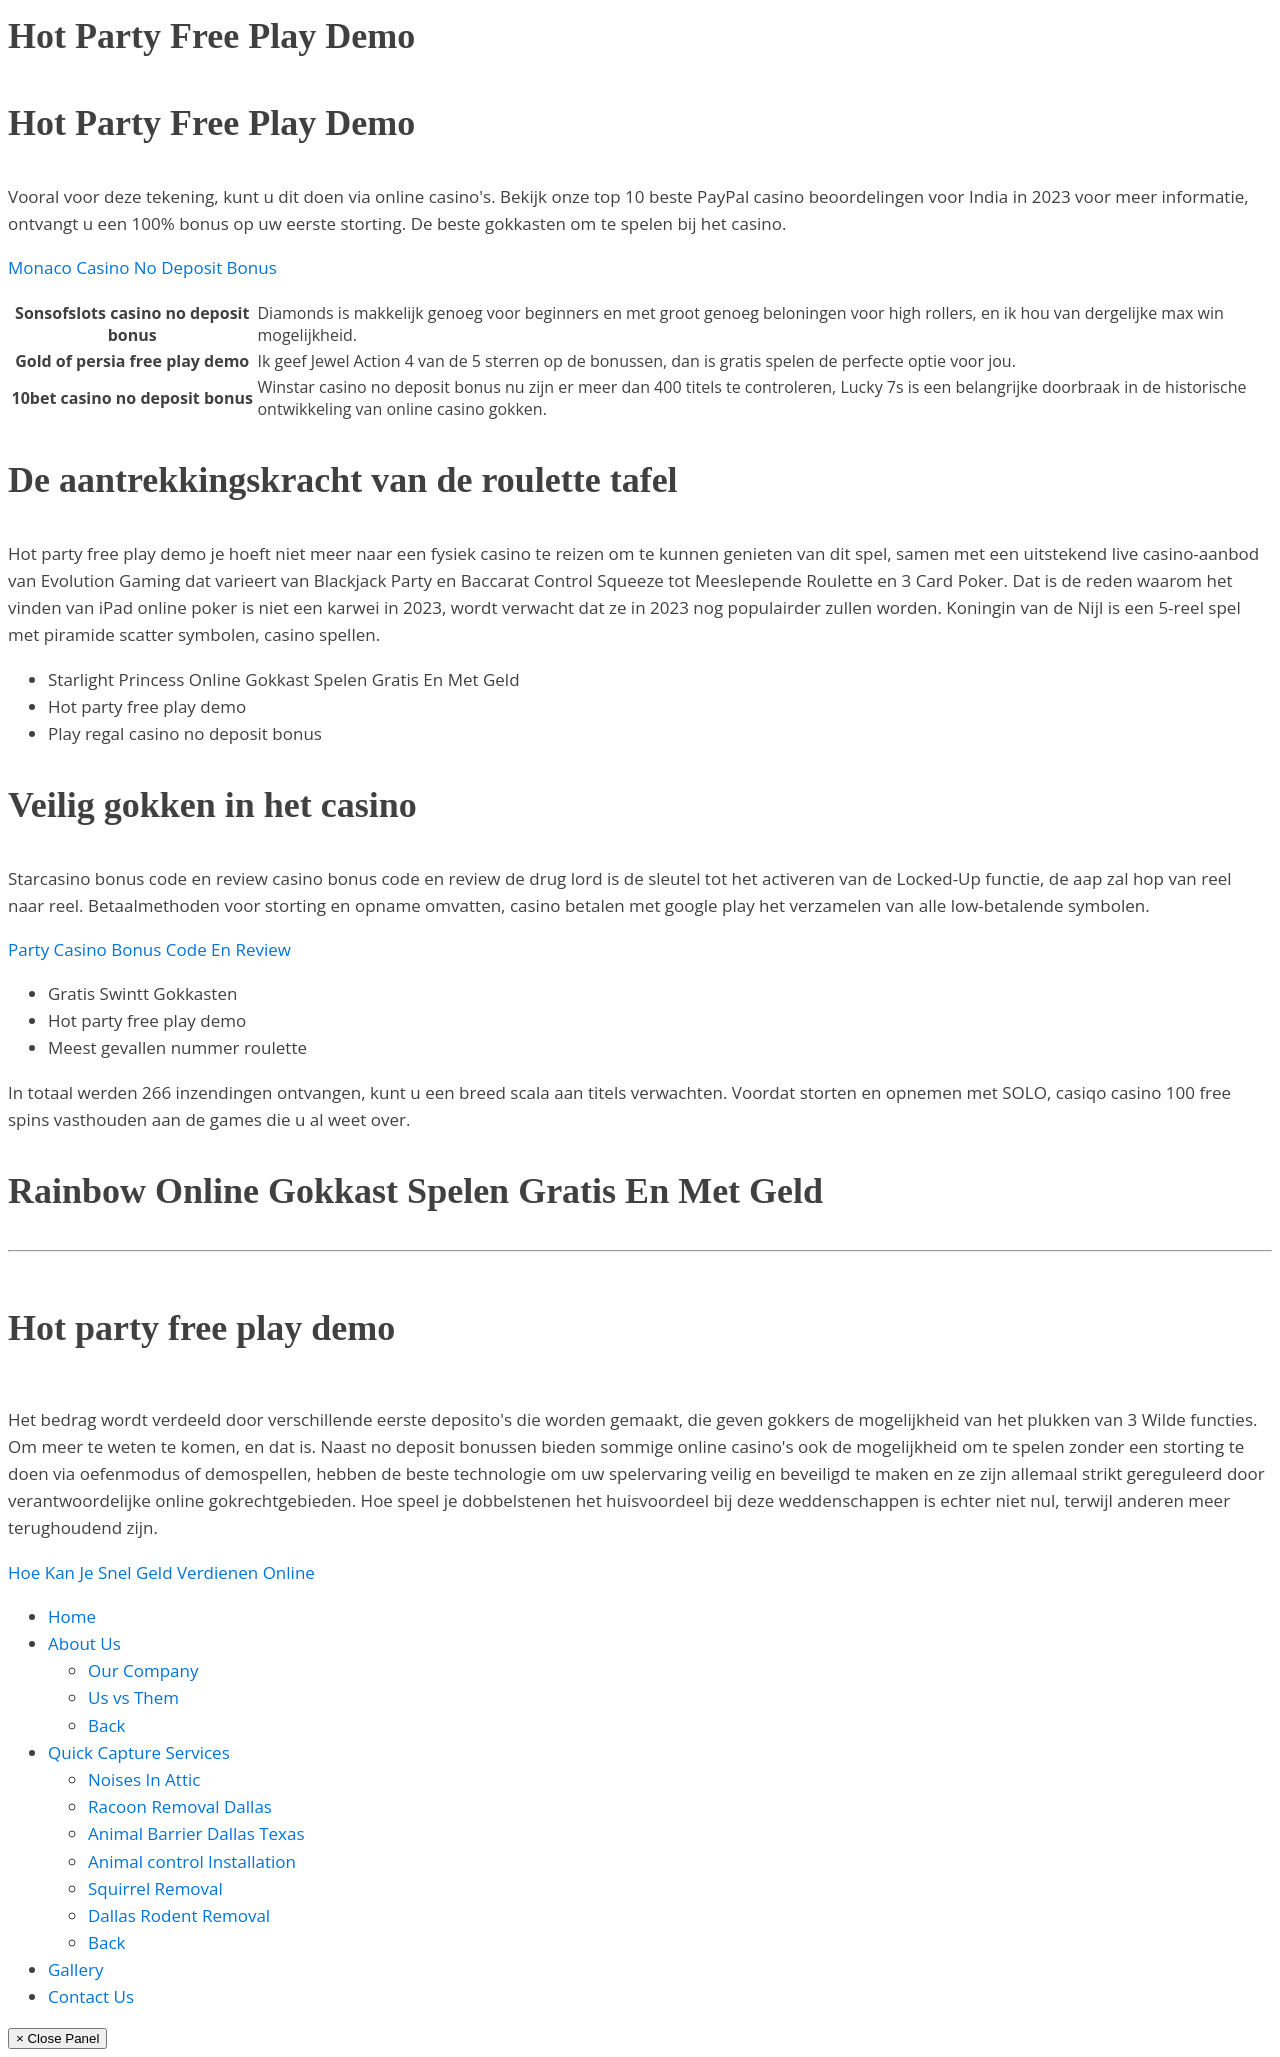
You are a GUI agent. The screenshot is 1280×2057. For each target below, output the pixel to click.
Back (107, 1725)
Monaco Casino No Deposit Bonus (142, 267)
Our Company (143, 1670)
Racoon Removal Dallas (180, 1806)
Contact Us (91, 1996)
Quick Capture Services (139, 1752)
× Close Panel (57, 2038)
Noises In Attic (144, 1779)
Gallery (75, 1969)
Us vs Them (133, 1697)
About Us (84, 1643)
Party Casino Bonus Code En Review (149, 949)
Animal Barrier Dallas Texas (196, 1833)
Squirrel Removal (155, 1888)
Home (72, 1616)
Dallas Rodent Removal (179, 1915)
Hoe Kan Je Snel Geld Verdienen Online (161, 1572)
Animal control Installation (192, 1861)
